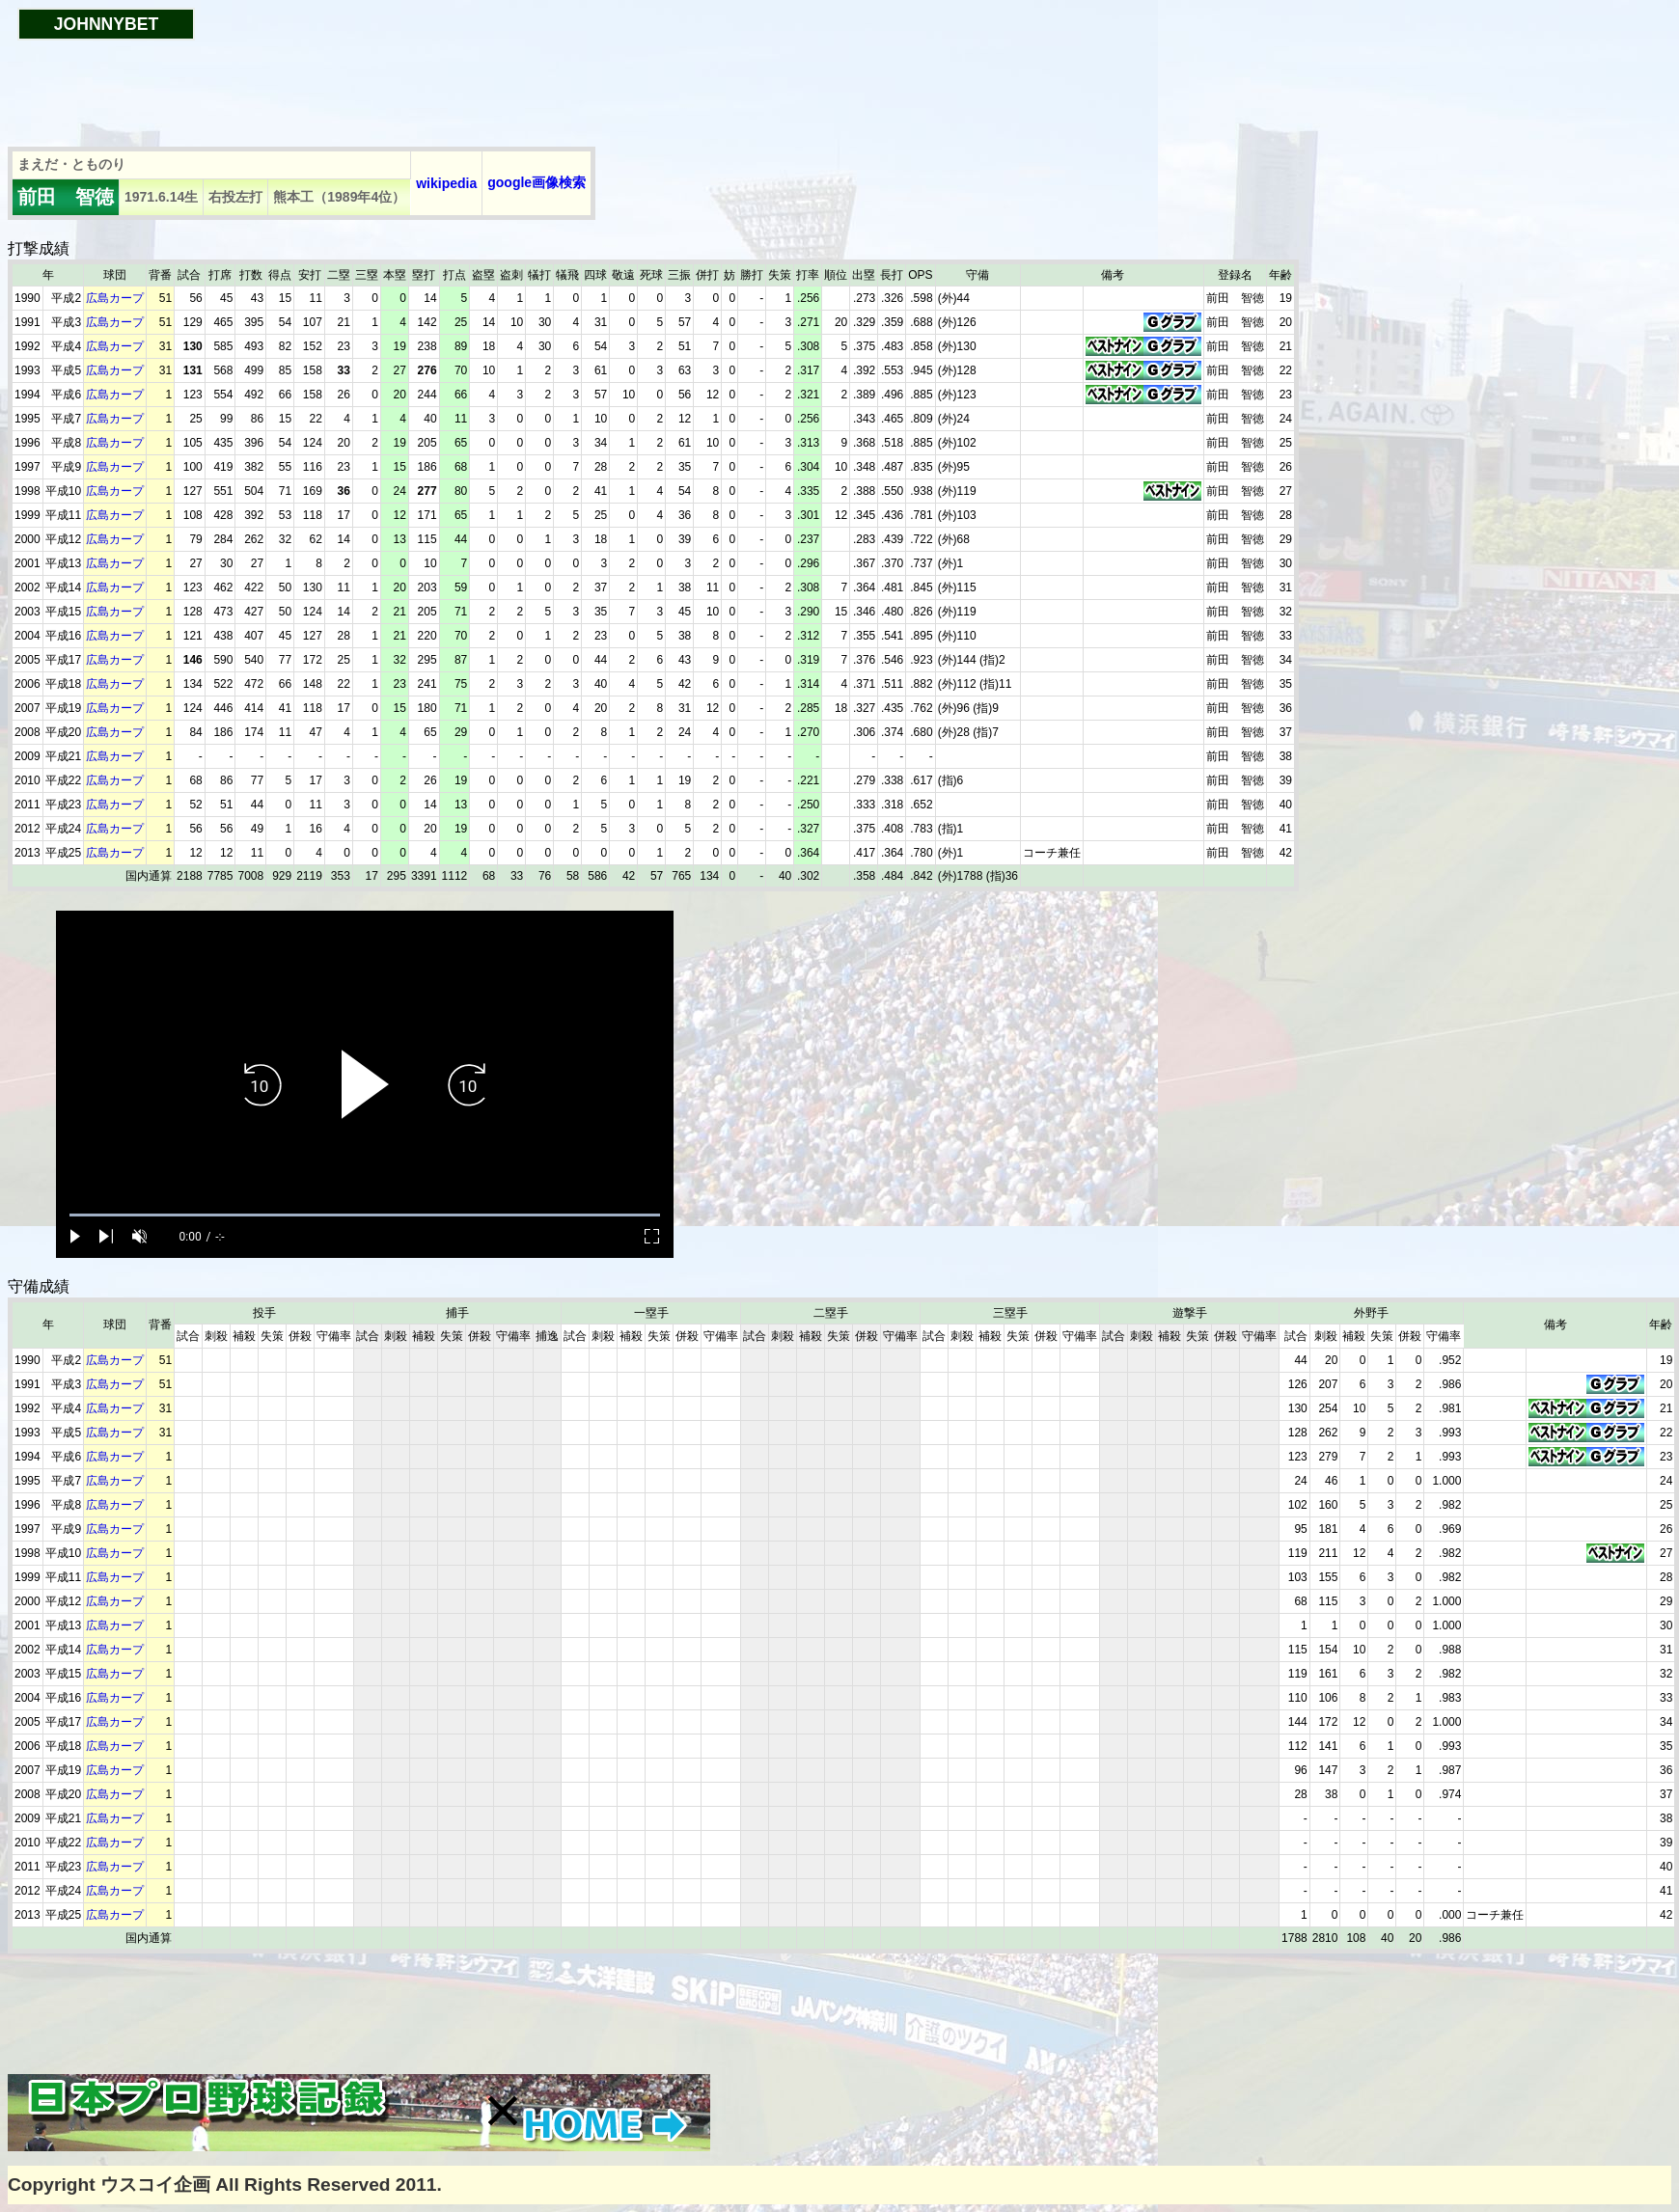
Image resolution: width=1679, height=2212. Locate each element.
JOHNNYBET (106, 24)
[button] (502, 2110)
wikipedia (446, 183)
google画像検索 (536, 182)
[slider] (364, 1215)
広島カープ (115, 298)
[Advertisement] (359, 84)
